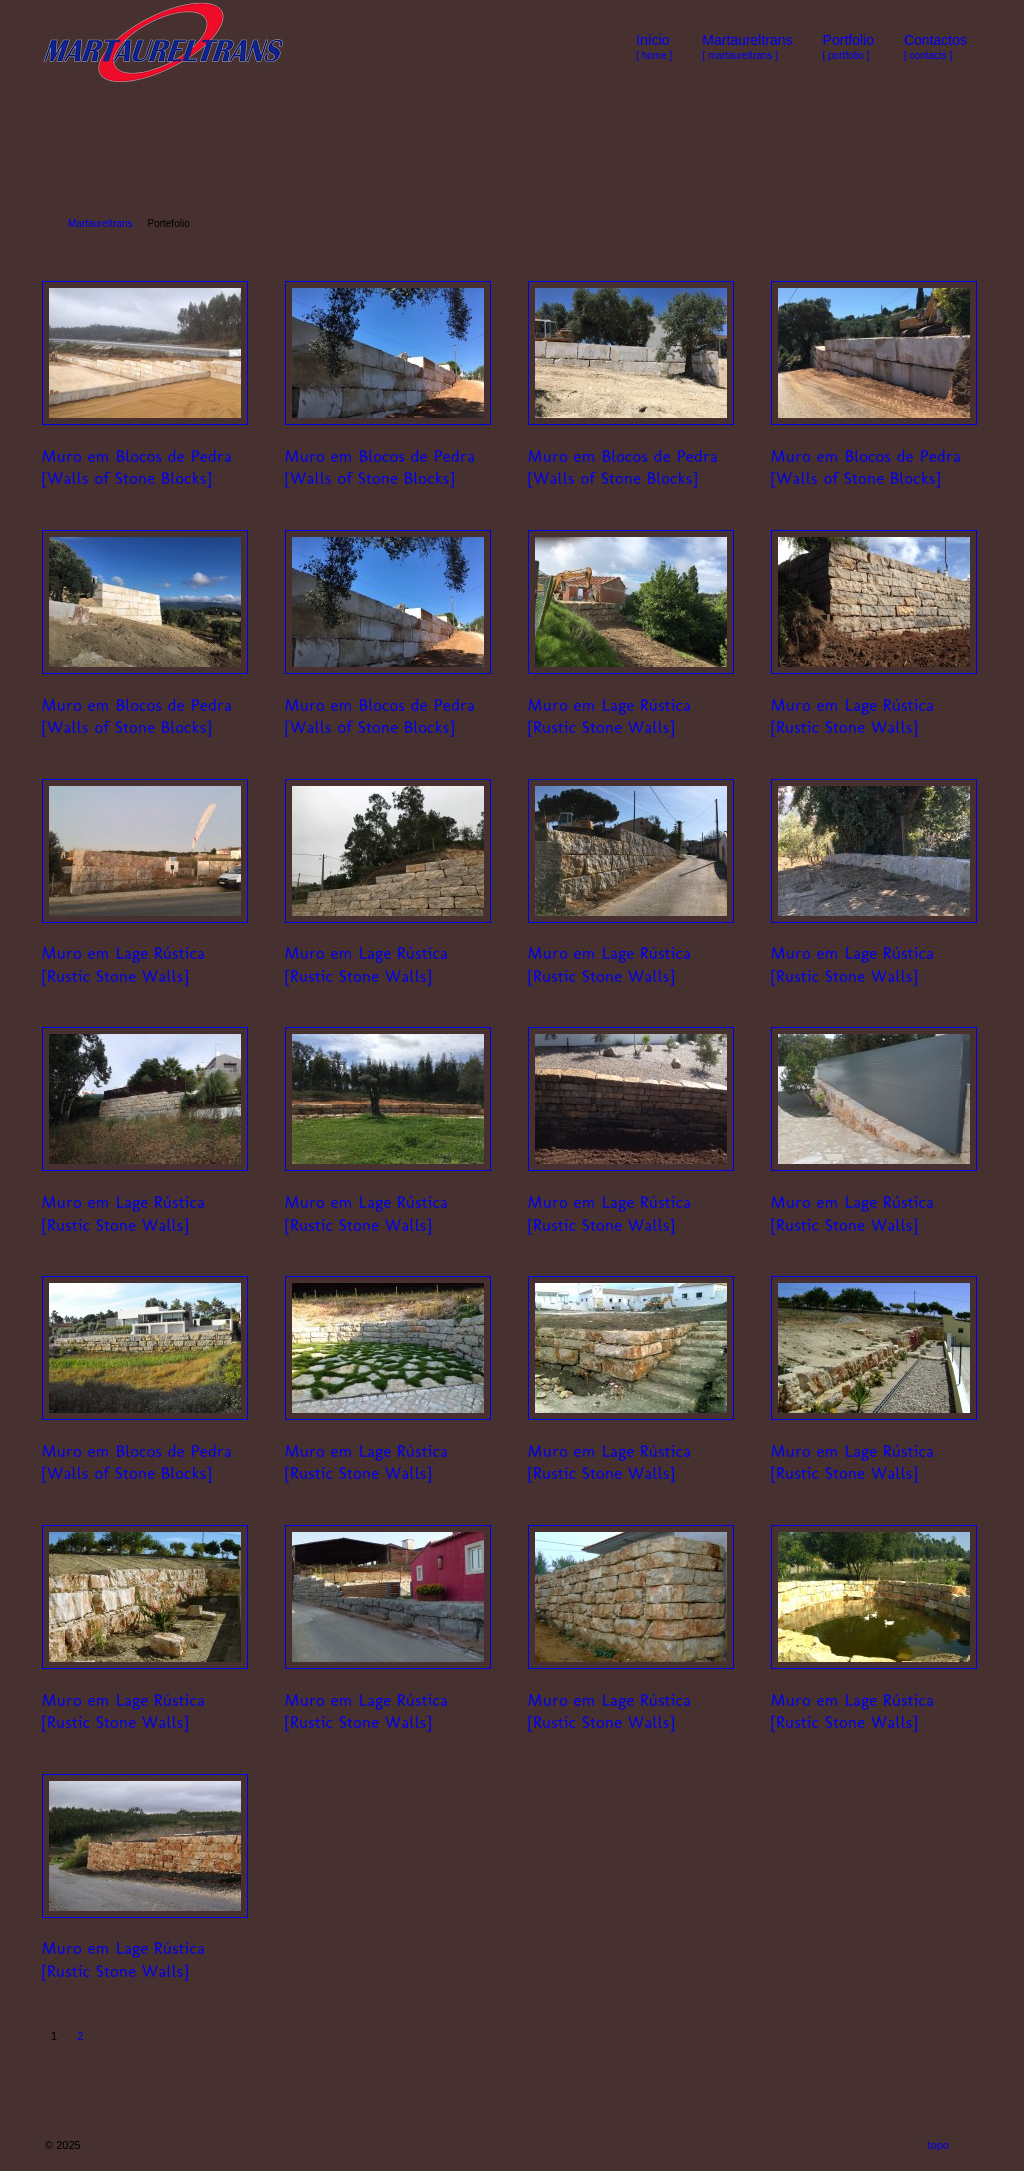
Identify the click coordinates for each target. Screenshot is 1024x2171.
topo (938, 2145)
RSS (967, 2145)
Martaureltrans (100, 223)
